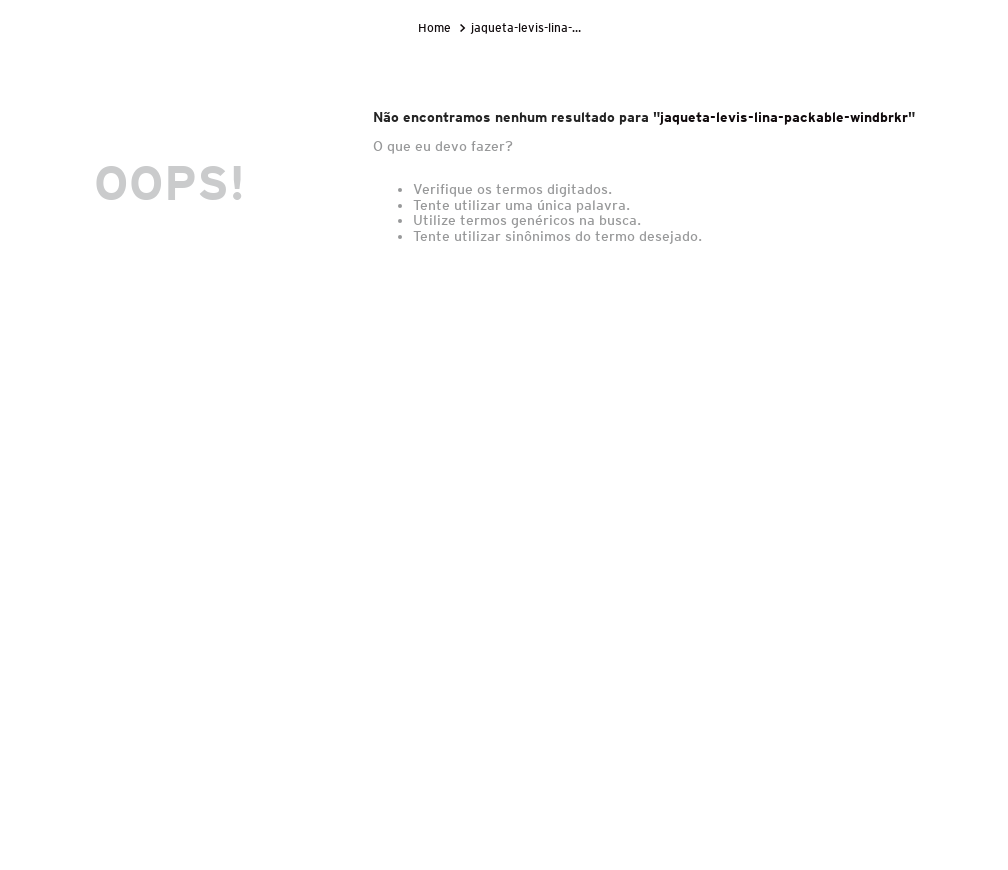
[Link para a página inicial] (436, 28)
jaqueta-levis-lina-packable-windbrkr (529, 27)
